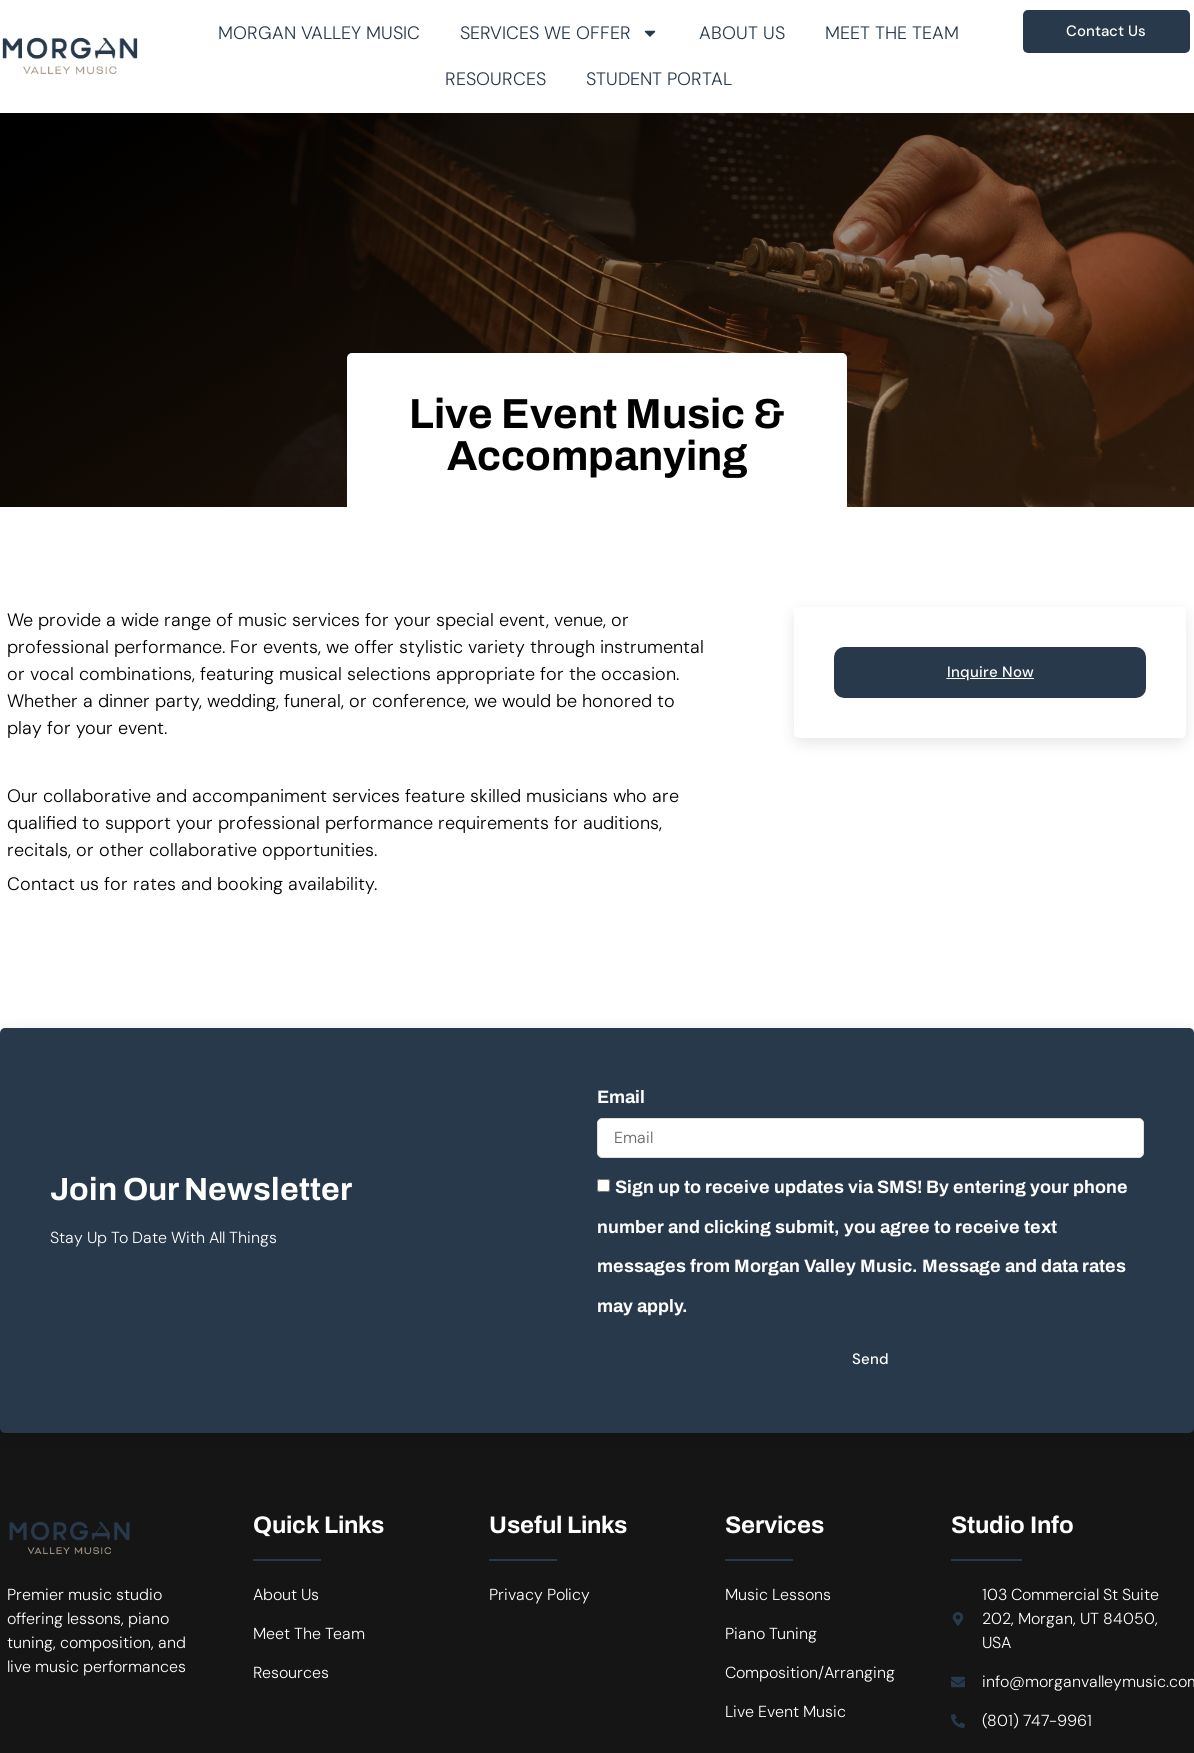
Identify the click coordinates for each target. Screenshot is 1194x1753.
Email (621, 1097)
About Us (742, 33)
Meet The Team (892, 33)
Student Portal (659, 79)
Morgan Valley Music (319, 33)
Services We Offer (559, 33)
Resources (495, 79)
